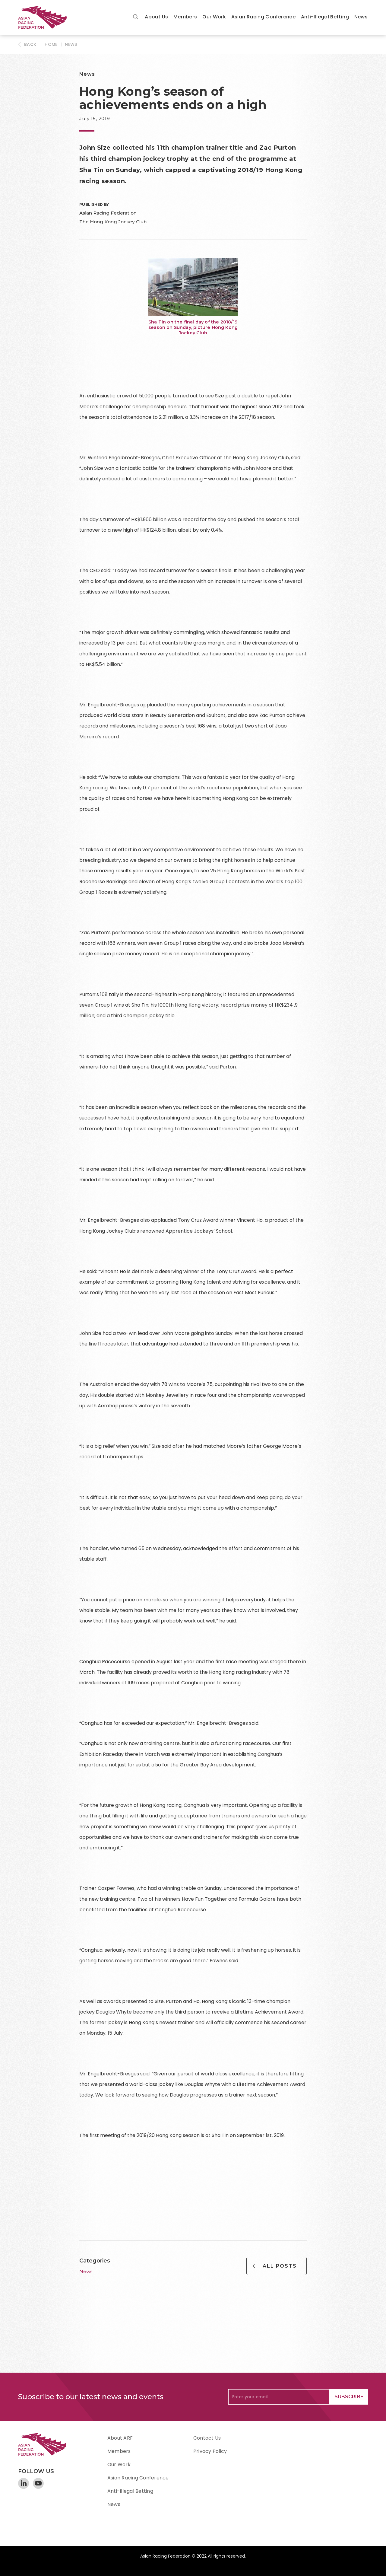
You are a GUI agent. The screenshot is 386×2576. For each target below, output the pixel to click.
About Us (156, 16)
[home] (45, 17)
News (361, 16)
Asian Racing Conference (263, 16)
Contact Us (207, 2437)
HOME (51, 44)
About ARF (120, 2437)
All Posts (280, 2266)
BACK (30, 44)
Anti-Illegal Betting (325, 16)
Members (185, 16)
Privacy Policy (210, 2451)
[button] (156, 17)
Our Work (214, 16)
